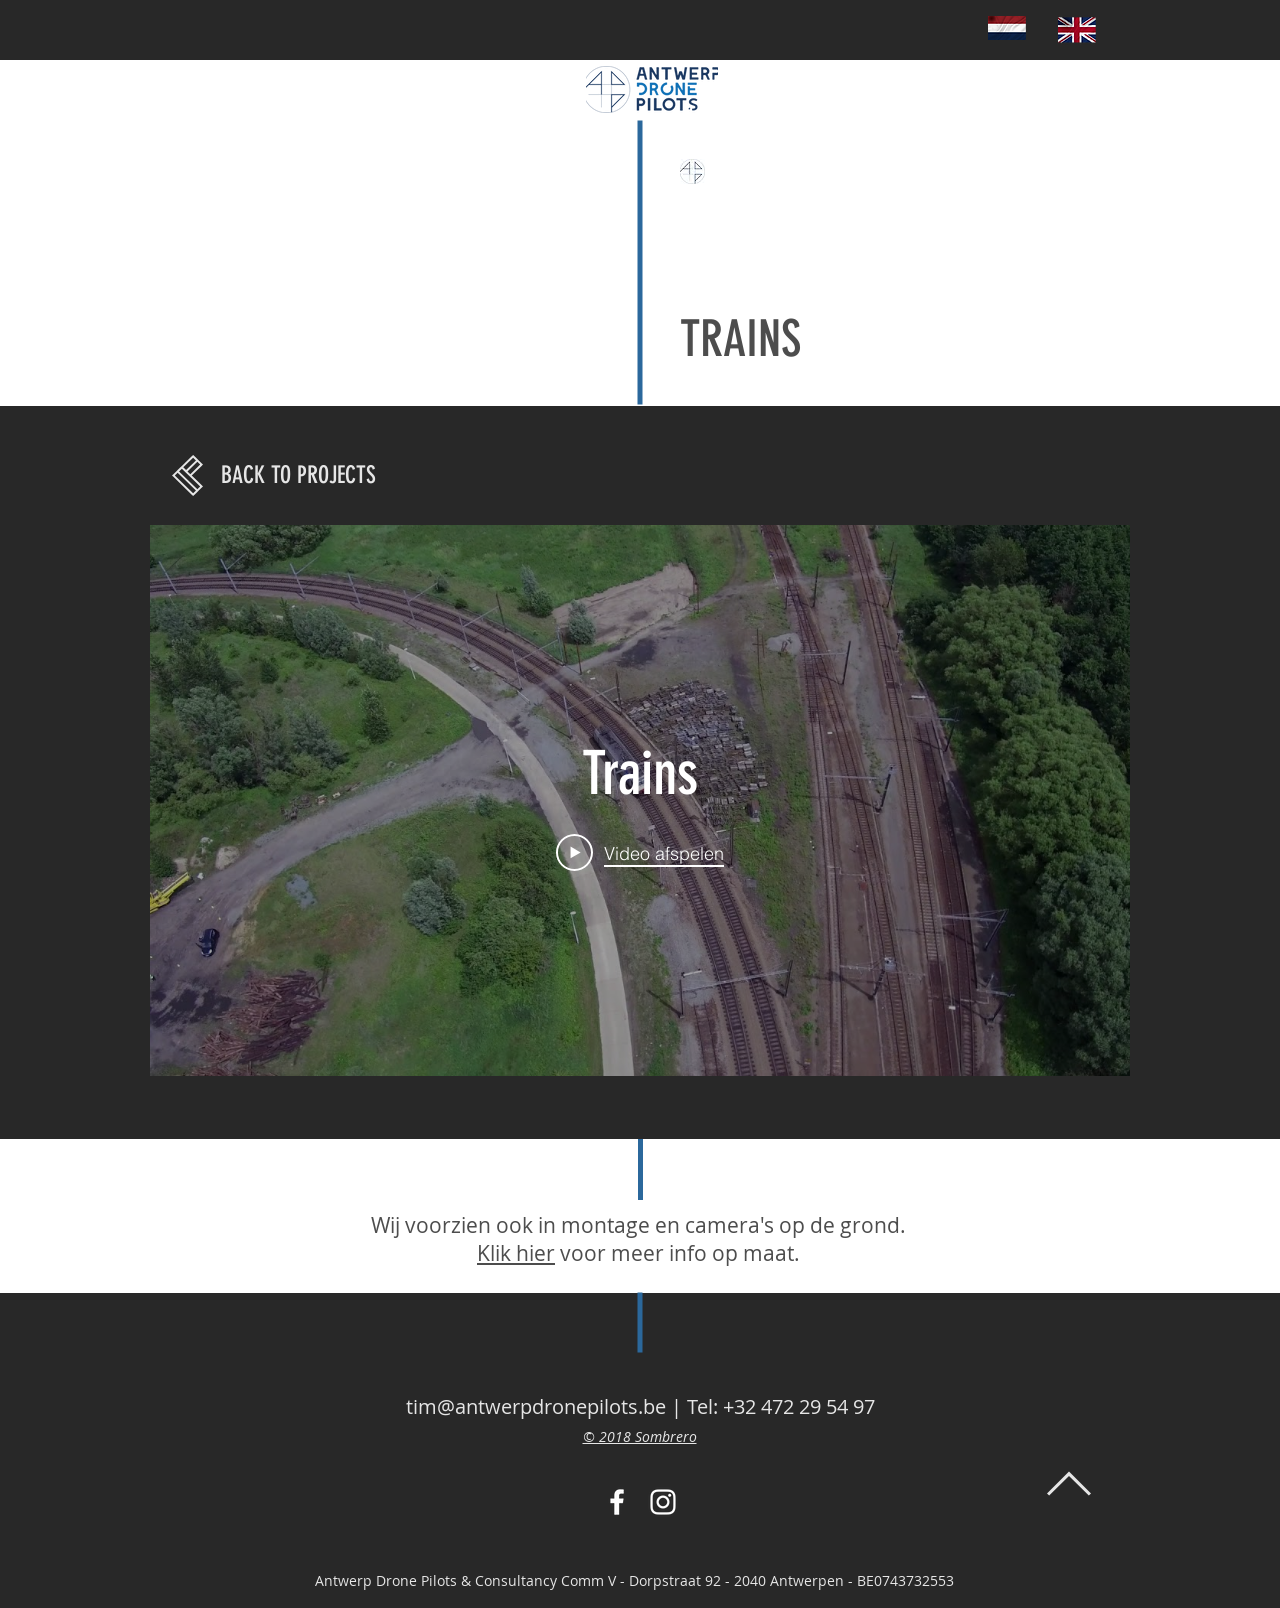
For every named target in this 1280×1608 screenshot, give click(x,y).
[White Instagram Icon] (663, 1502)
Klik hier (516, 1253)
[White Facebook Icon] (617, 1502)
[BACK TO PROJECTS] (298, 476)
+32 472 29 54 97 (799, 1406)
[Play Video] (640, 853)
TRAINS (740, 339)
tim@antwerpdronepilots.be (536, 1406)
